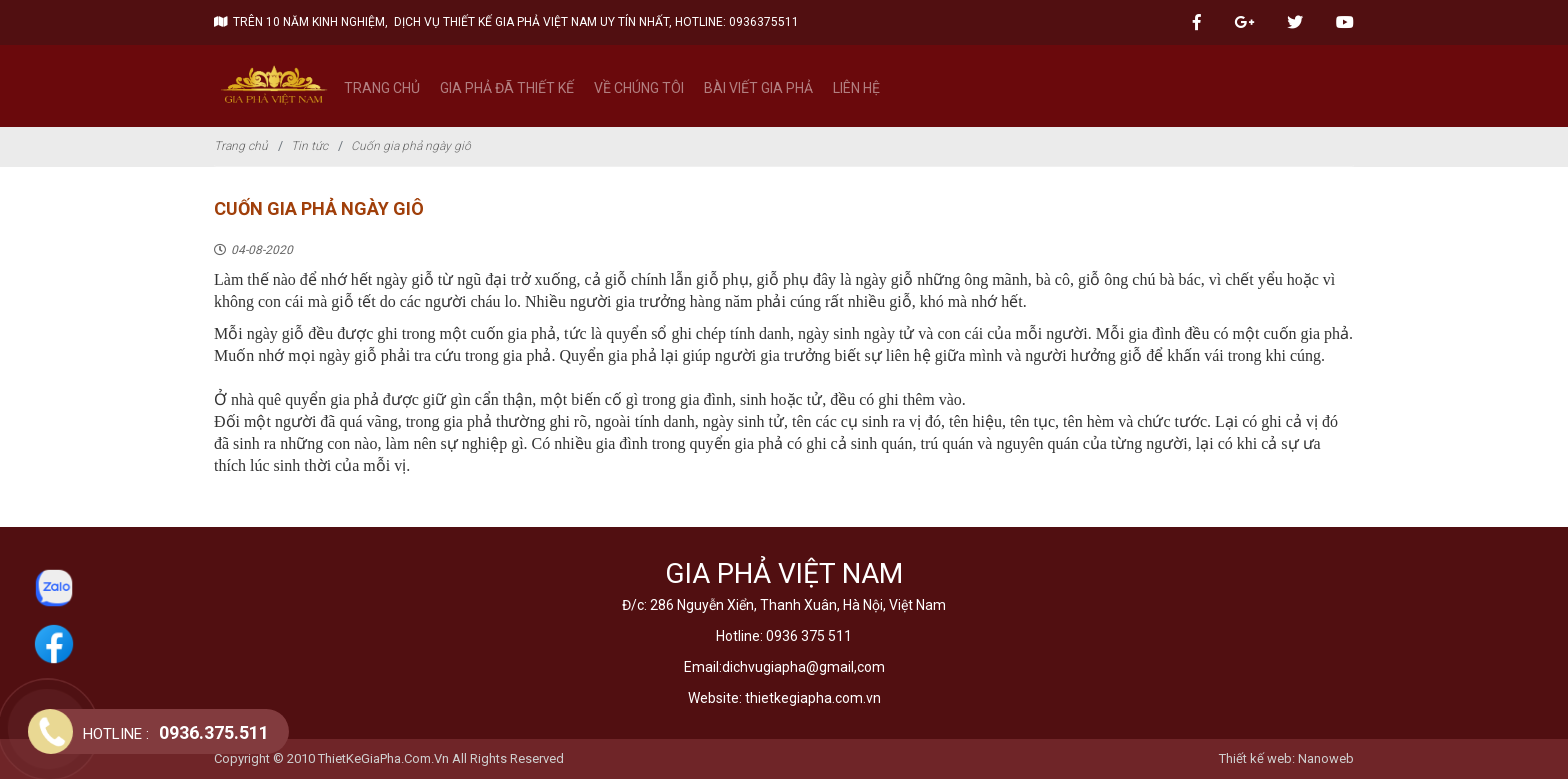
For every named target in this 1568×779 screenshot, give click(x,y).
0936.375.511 (176, 732)
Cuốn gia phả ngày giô (411, 146)
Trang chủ (382, 88)
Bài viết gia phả (758, 88)
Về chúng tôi (639, 88)
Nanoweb (1326, 758)
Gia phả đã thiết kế (507, 88)
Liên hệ (856, 88)
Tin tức (309, 146)
